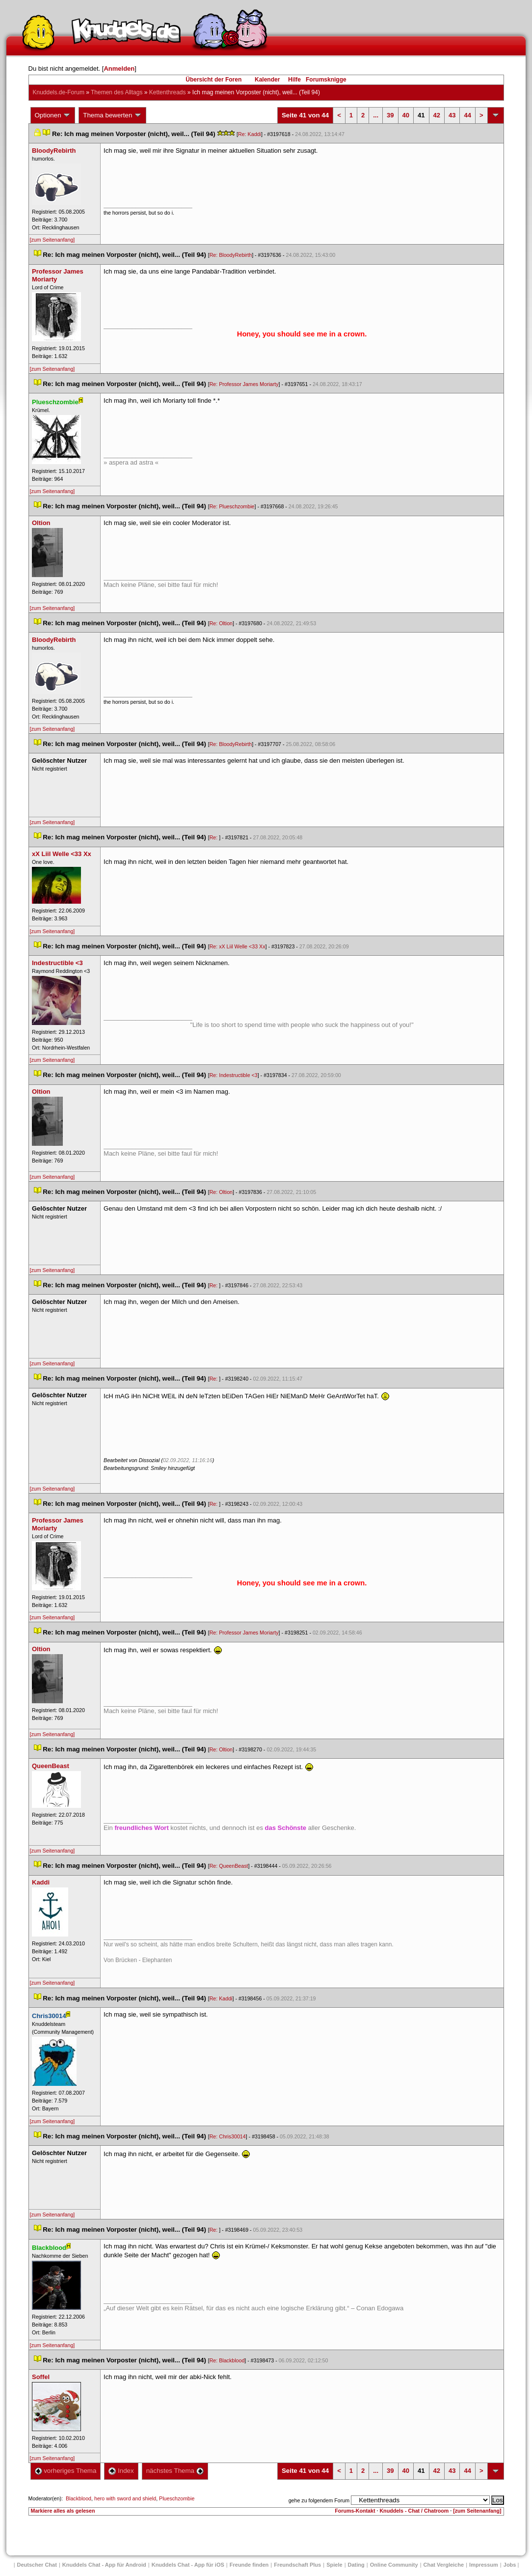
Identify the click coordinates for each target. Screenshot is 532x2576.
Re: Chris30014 (228, 2136)
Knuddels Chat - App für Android (104, 2565)
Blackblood (78, 2498)
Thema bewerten (112, 115)
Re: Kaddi (249, 134)
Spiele (334, 2565)
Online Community (394, 2565)
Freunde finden (249, 2565)
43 (452, 115)
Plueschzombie (176, 2498)
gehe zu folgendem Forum (319, 2500)
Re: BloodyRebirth (231, 255)
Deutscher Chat (37, 2565)
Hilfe (294, 79)
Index (120, 2470)
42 (436, 115)
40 (405, 115)
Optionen (53, 115)
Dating (356, 2565)
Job (510, 2565)
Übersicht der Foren (213, 79)
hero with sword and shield (125, 2498)
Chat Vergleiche (444, 2565)
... (375, 115)
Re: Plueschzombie (232, 506)
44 (467, 115)
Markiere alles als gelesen (63, 2511)
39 (390, 115)
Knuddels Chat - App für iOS (188, 2565)
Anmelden (119, 68)
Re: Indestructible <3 (234, 1075)
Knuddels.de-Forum (58, 92)
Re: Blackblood (227, 2360)
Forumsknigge (326, 79)
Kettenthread (167, 92)
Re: (214, 837)
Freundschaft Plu (297, 2565)
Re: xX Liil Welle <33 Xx (238, 946)
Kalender (267, 79)
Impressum (483, 2565)
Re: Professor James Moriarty (244, 384)
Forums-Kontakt (355, 2511)
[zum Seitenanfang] (52, 240)
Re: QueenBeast (229, 1866)
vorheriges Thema (66, 2470)
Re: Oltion (221, 623)
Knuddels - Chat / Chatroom (414, 2511)
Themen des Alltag (116, 92)
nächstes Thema (175, 2470)
